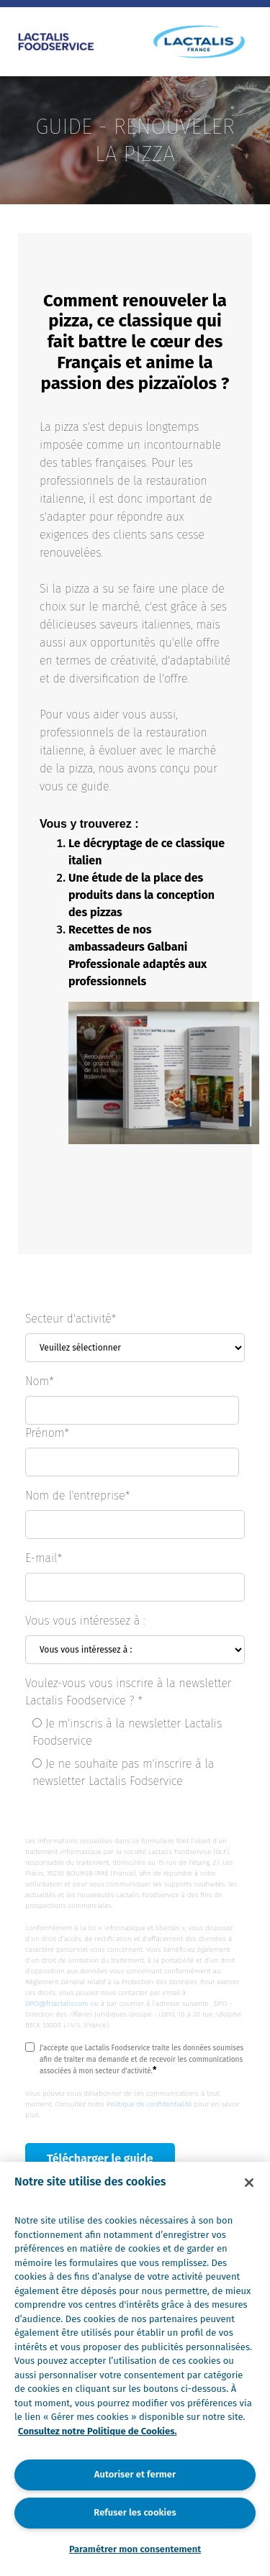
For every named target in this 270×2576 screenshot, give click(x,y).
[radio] (138, 1735)
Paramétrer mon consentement (135, 2549)
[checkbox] (135, 1755)
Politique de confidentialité (149, 2104)
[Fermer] (249, 2182)
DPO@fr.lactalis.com (56, 2003)
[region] (135, 2369)
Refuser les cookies (135, 2512)
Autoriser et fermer (135, 2474)
